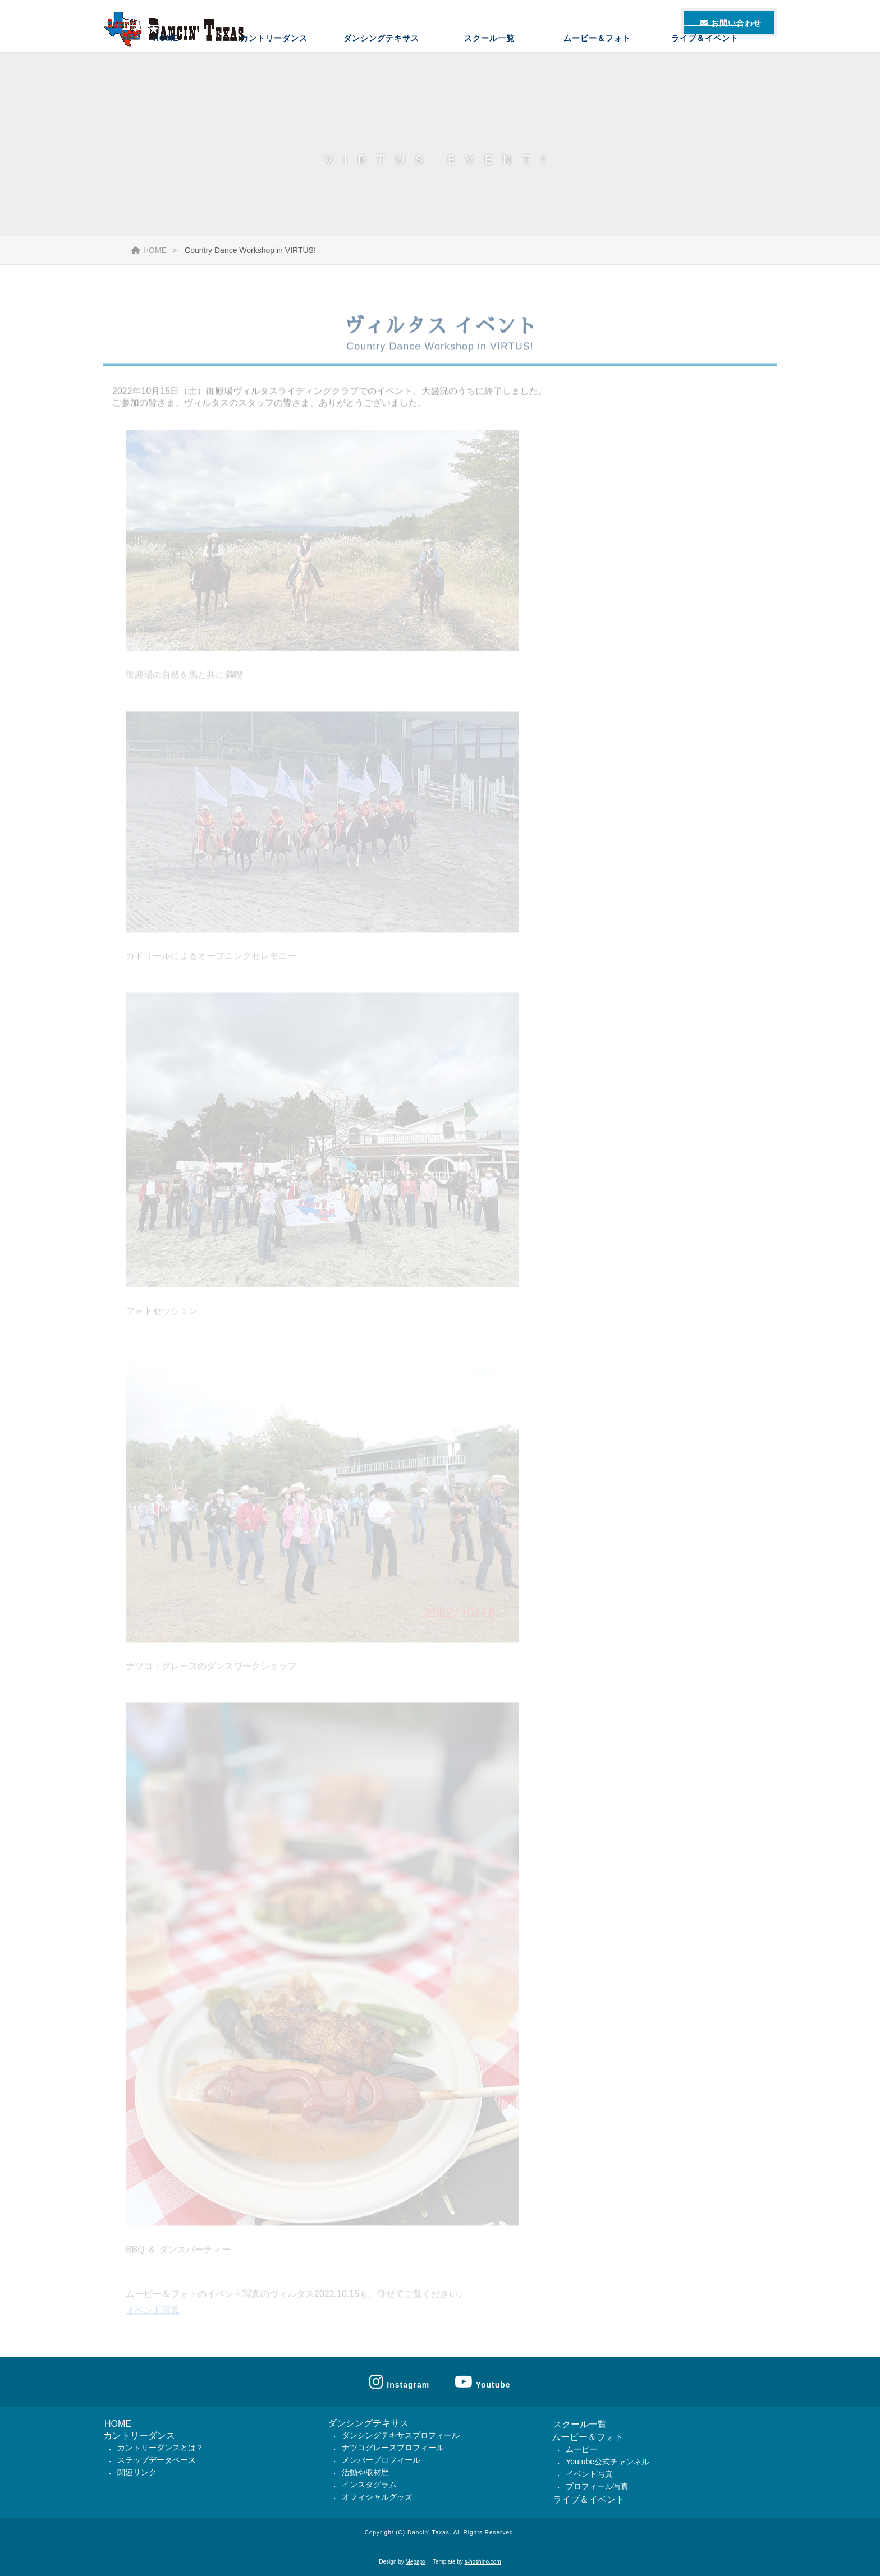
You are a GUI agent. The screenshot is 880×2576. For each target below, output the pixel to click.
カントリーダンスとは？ (160, 2447)
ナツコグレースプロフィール (393, 2447)
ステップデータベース (156, 2459)
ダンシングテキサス (381, 64)
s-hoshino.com (483, 2562)
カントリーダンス (274, 64)
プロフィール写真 (597, 2486)
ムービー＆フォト (597, 64)
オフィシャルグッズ (377, 2496)
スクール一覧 (489, 64)
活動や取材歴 (365, 2472)
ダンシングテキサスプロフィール (401, 2435)
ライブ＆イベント (705, 64)
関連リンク (137, 2472)
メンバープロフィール (381, 2459)
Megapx (416, 2562)
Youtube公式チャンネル (607, 2461)
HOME (166, 64)
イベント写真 (153, 2316)
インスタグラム (369, 2484)
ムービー (581, 2449)
